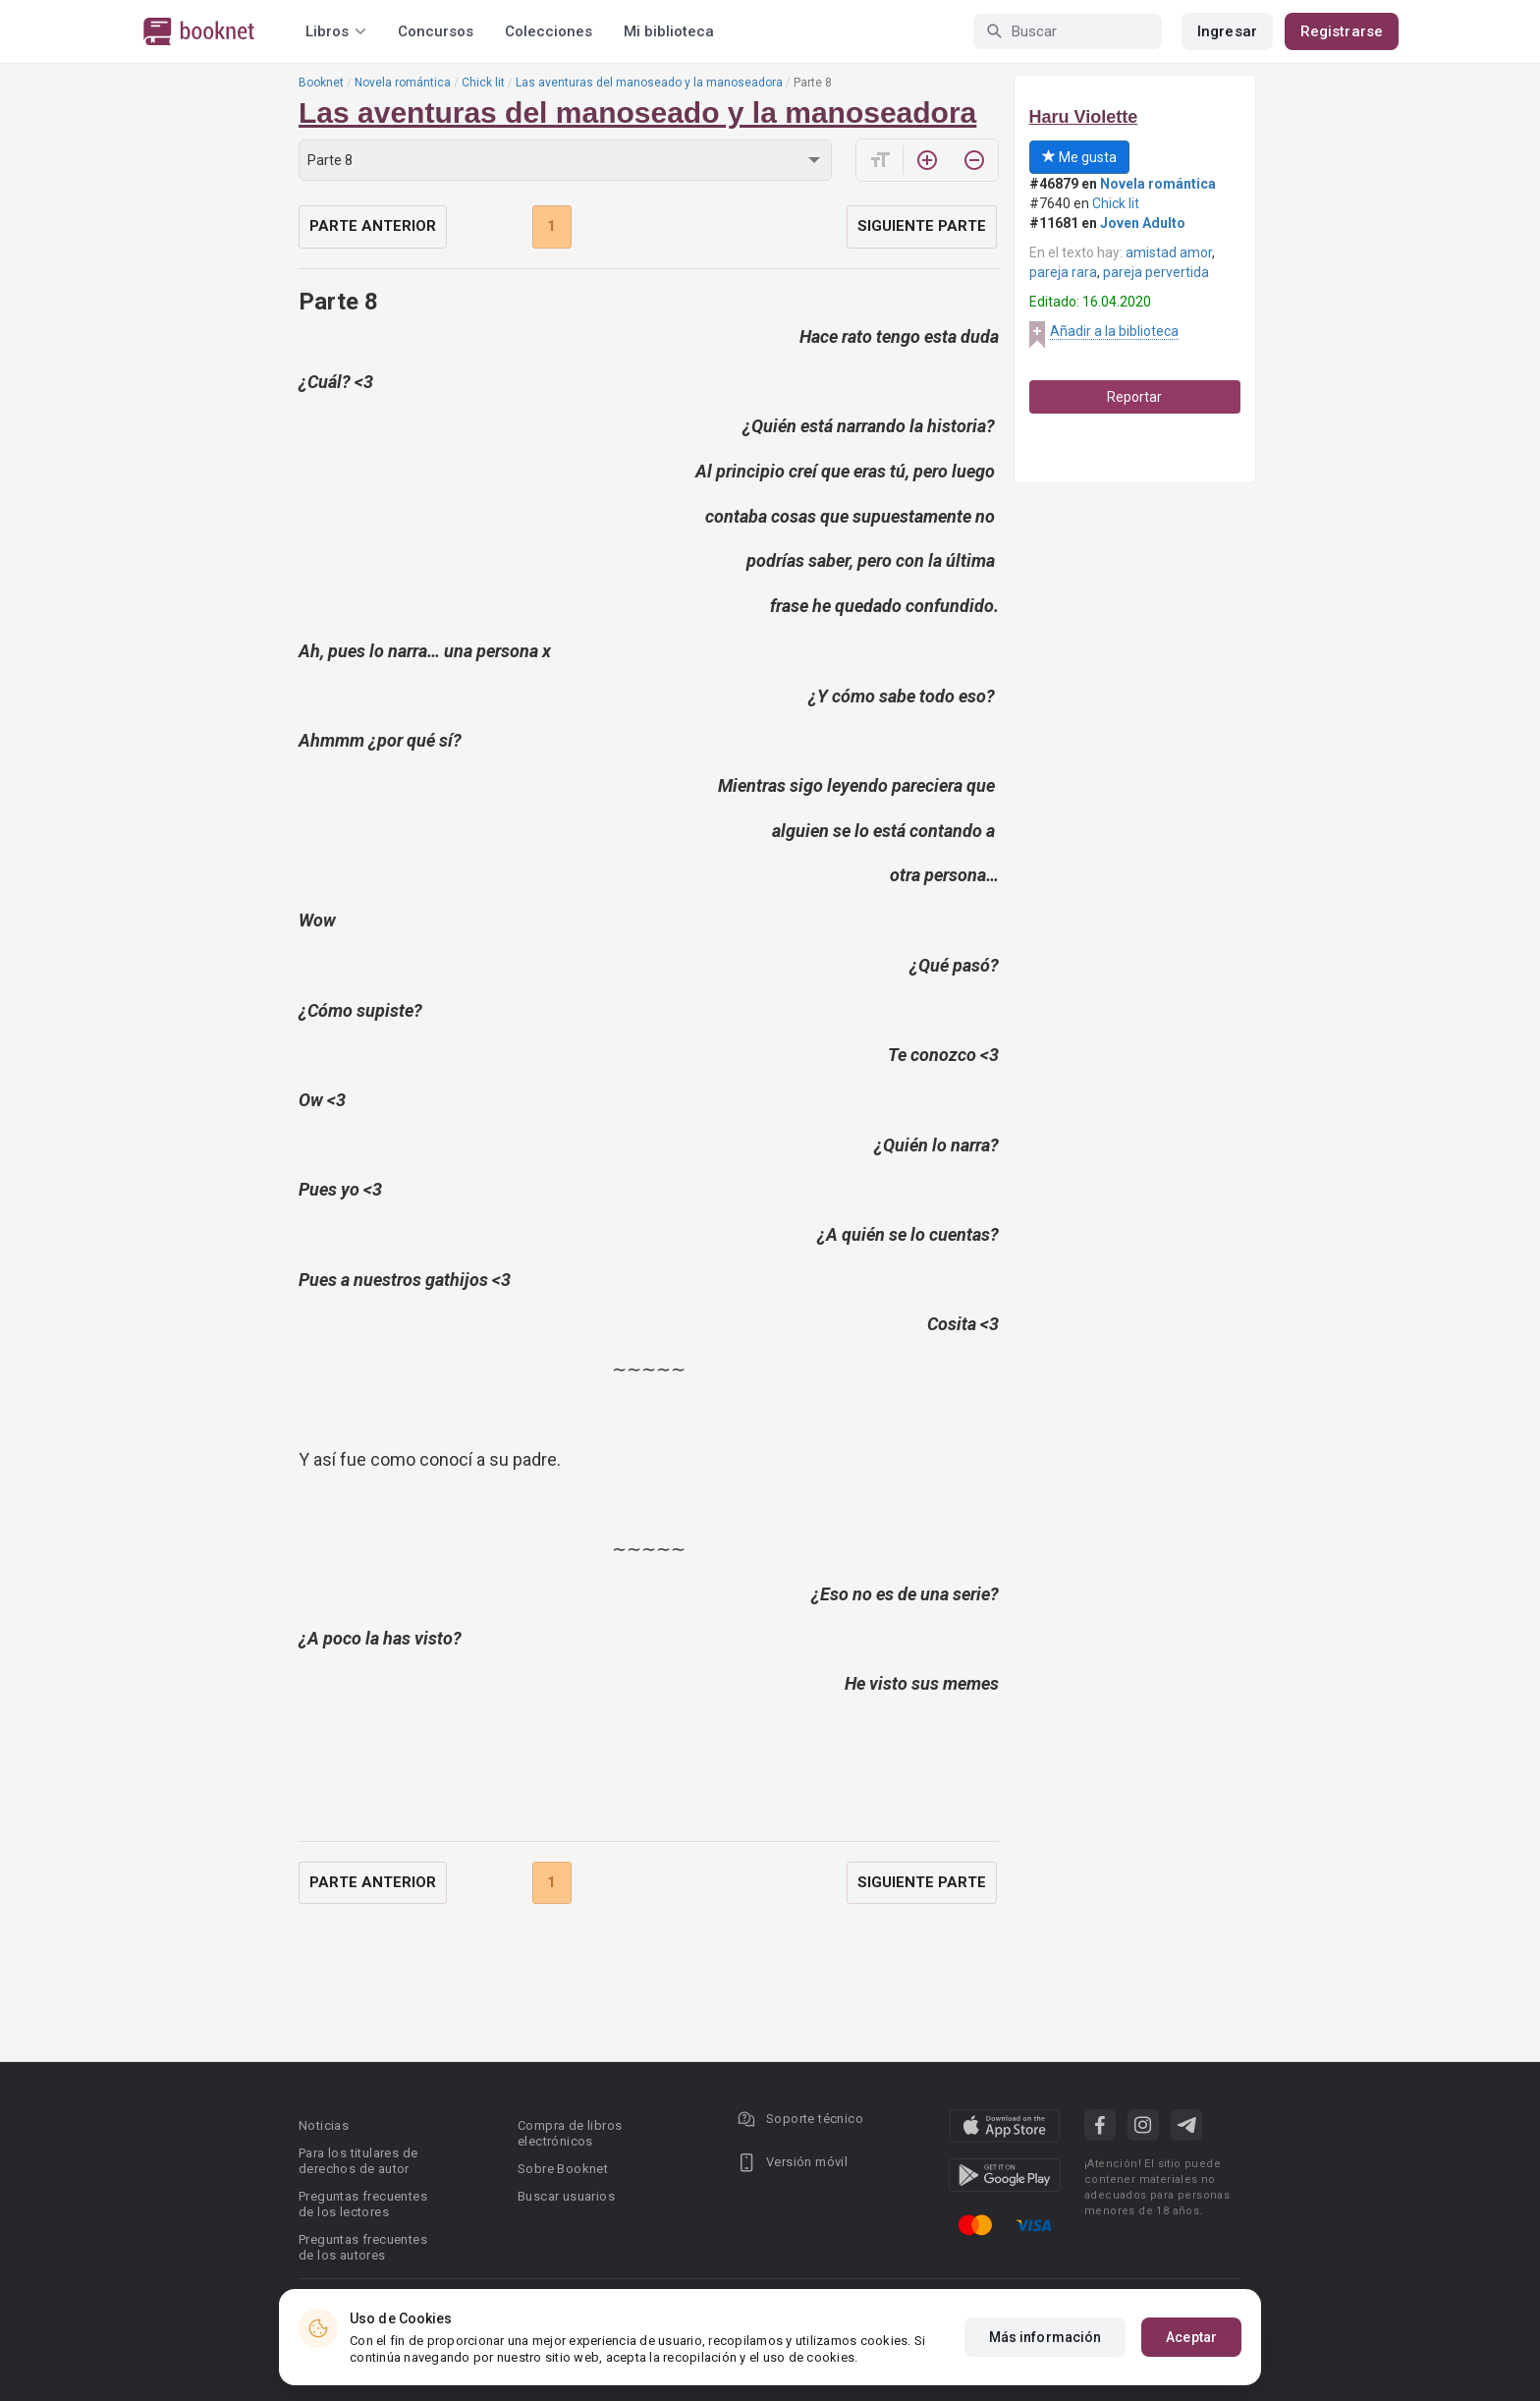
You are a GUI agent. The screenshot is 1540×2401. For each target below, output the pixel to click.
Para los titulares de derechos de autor (358, 2161)
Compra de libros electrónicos (570, 2133)
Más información (1045, 2337)
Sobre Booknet (563, 2168)
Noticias (324, 2125)
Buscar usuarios (566, 2196)
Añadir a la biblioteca (1114, 331)
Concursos (435, 31)
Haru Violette (1083, 117)
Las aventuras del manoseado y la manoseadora (649, 82)
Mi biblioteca (669, 31)
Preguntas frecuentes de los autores (363, 2247)
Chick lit (483, 82)
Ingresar (1227, 31)
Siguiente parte (921, 226)
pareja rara (1063, 272)
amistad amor (1169, 252)
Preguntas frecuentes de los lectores (363, 2204)
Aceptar (1191, 2337)
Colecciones (548, 31)
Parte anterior (372, 226)
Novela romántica (403, 82)
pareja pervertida (1156, 272)
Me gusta (1079, 157)
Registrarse (1341, 31)
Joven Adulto (1142, 223)
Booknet (321, 82)
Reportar (1134, 397)
